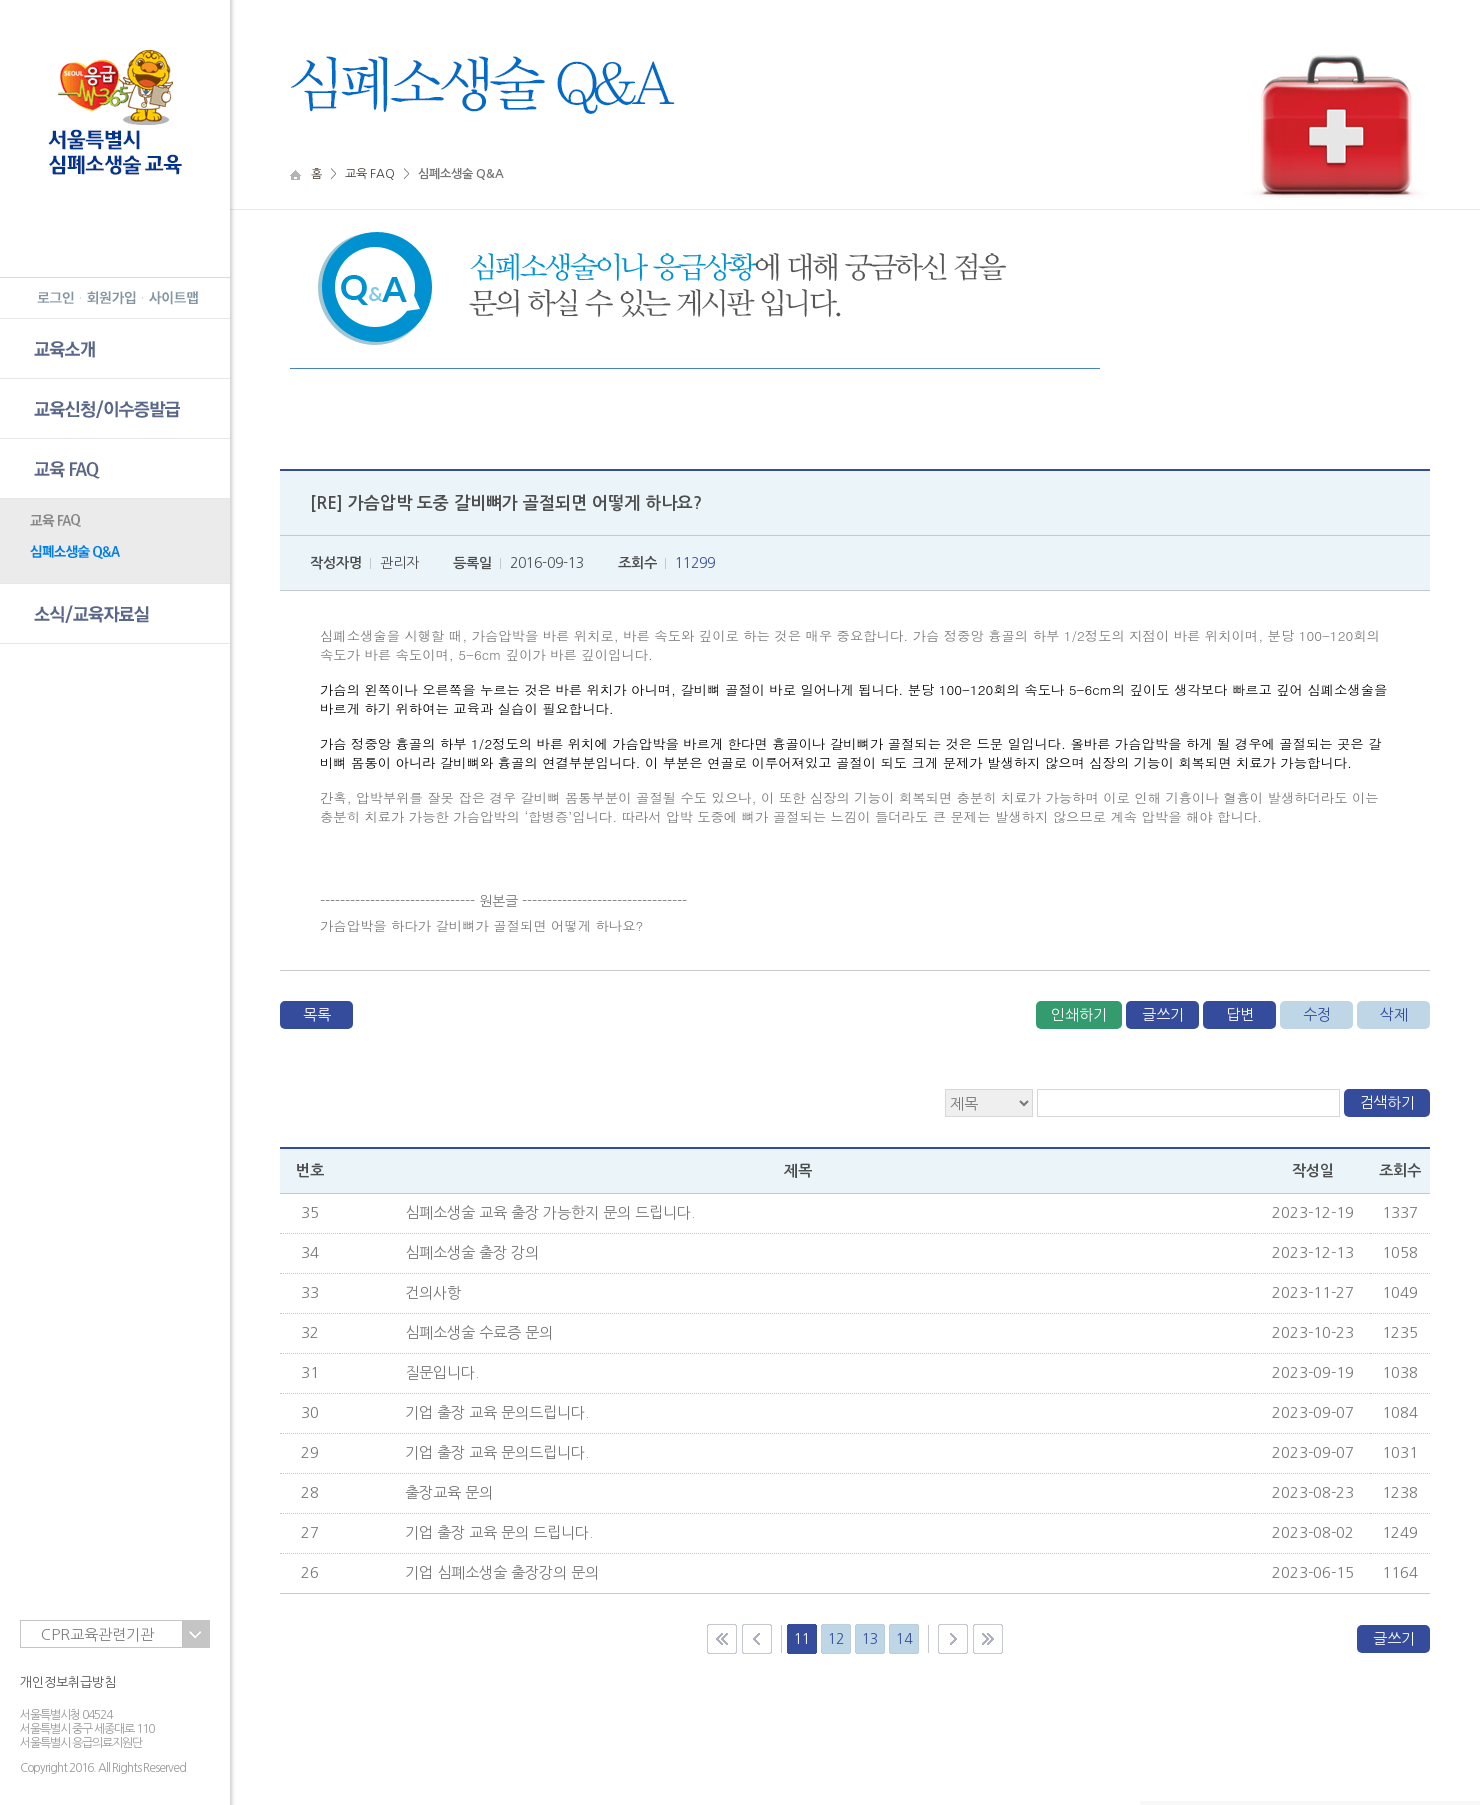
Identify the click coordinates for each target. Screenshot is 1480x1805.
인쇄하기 (1079, 1014)
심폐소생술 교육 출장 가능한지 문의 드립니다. (550, 1212)
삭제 (1394, 1014)
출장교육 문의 (449, 1492)
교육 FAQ (370, 174)
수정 (1317, 1014)
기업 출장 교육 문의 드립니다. (499, 1532)
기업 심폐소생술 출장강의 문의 (502, 1572)
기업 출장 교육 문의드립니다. (497, 1412)
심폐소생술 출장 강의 (472, 1252)
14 (904, 1639)
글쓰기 (1163, 1014)
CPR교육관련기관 (97, 1634)
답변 (1240, 1014)
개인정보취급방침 (68, 1682)
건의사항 (433, 1292)
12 (836, 1639)
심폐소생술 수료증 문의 (479, 1332)
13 (870, 1639)
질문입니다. (442, 1372)
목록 (317, 1014)
